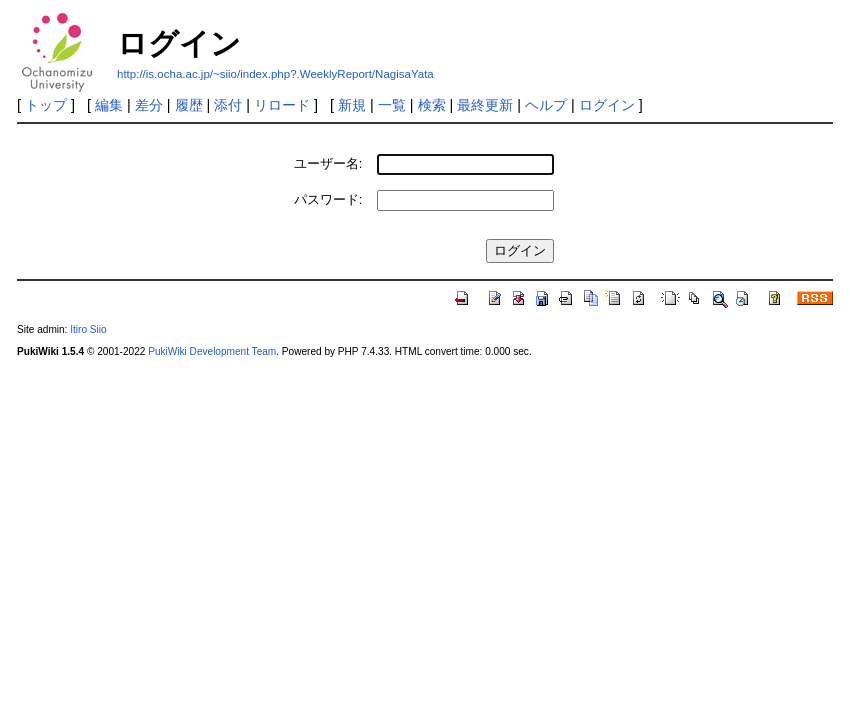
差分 (149, 105)
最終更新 (485, 105)
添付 (228, 105)
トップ (46, 105)
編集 (109, 105)
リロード (282, 105)
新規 (352, 105)
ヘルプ (546, 105)
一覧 (392, 105)
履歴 (189, 105)
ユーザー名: (328, 163)
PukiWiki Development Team (212, 351)
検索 (432, 105)
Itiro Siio (88, 329)
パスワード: (328, 199)
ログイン (607, 105)
